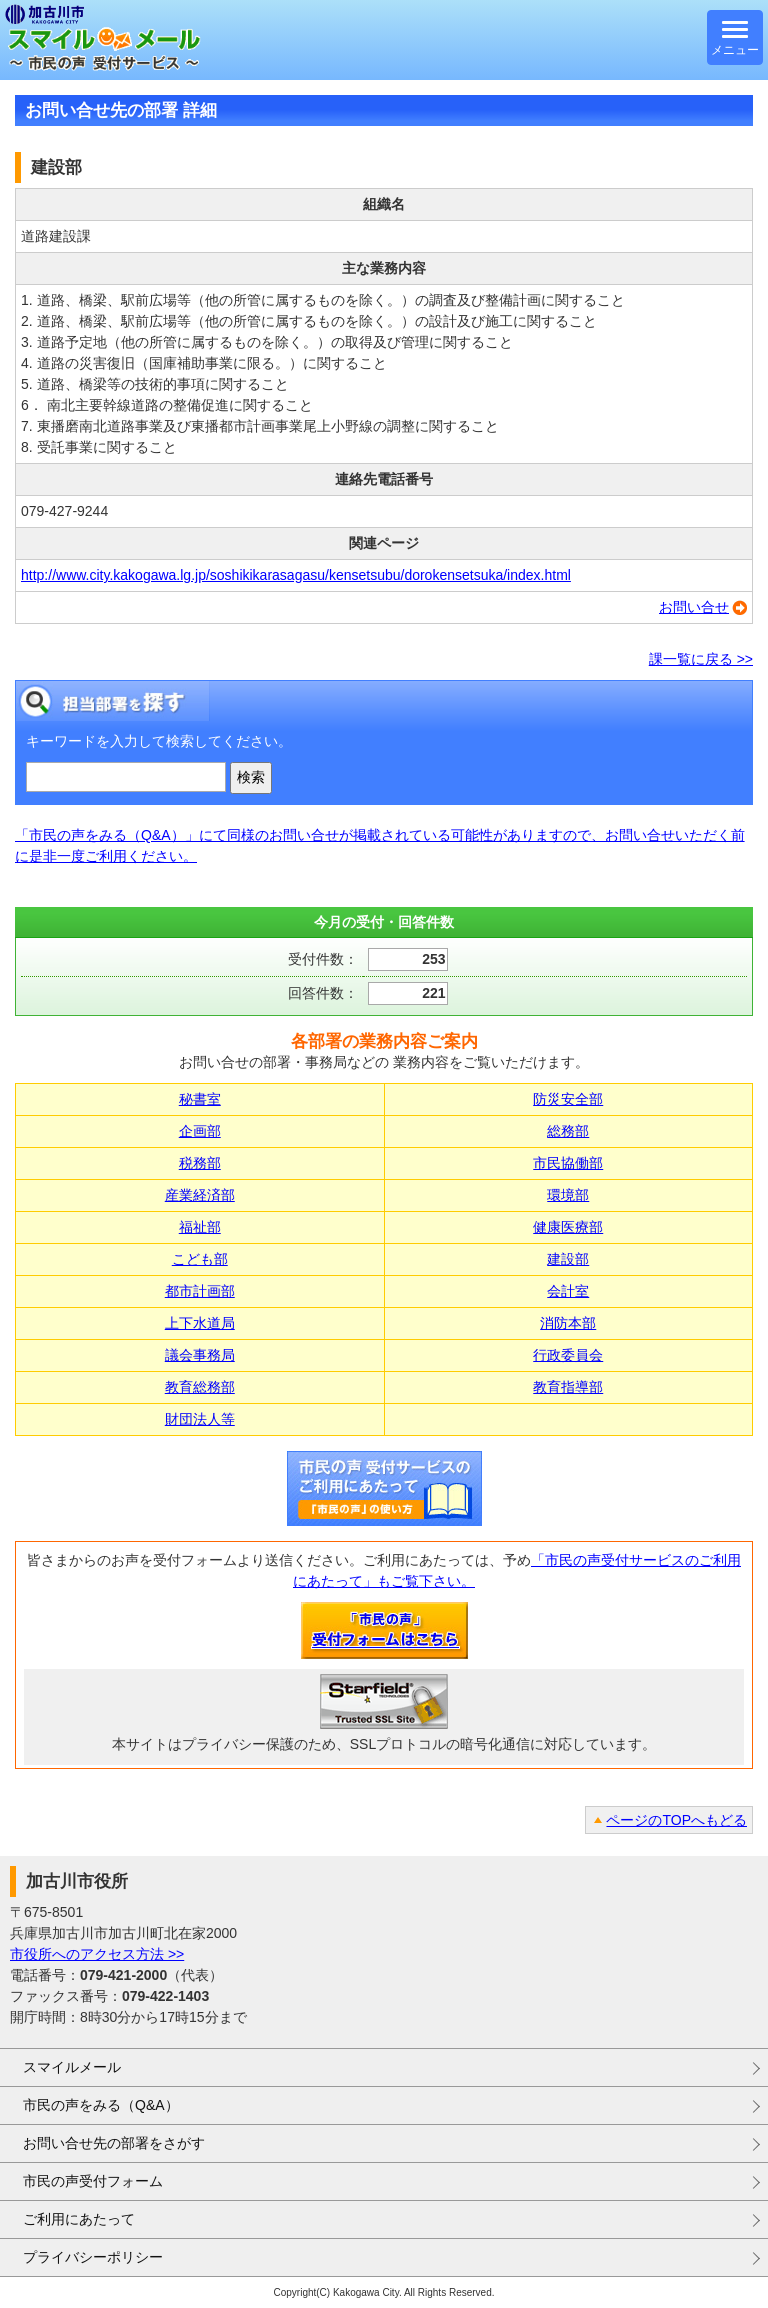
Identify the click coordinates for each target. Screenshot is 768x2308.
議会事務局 (200, 1355)
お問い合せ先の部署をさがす (114, 2143)
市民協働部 (568, 1163)
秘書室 (200, 1099)
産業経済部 (200, 1195)
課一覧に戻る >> (701, 659)
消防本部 (568, 1323)
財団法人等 (200, 1419)
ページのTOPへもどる (676, 1820)
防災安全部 (568, 1099)
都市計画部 (200, 1291)
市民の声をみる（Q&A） (101, 2105)
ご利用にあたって (79, 2219)
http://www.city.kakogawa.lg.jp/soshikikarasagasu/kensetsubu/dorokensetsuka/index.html (296, 575)
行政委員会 (568, 1355)
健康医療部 (568, 1227)
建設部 (568, 1259)
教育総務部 (200, 1387)
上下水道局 (200, 1323)
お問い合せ (694, 607)
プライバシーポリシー (93, 2257)
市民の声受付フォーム (93, 2181)
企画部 (200, 1131)
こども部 (200, 1259)
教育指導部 (568, 1387)
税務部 (200, 1163)
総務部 (568, 1131)
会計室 (568, 1291)
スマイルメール (72, 2067)
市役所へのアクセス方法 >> (97, 1954)
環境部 (568, 1195)
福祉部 (200, 1227)
